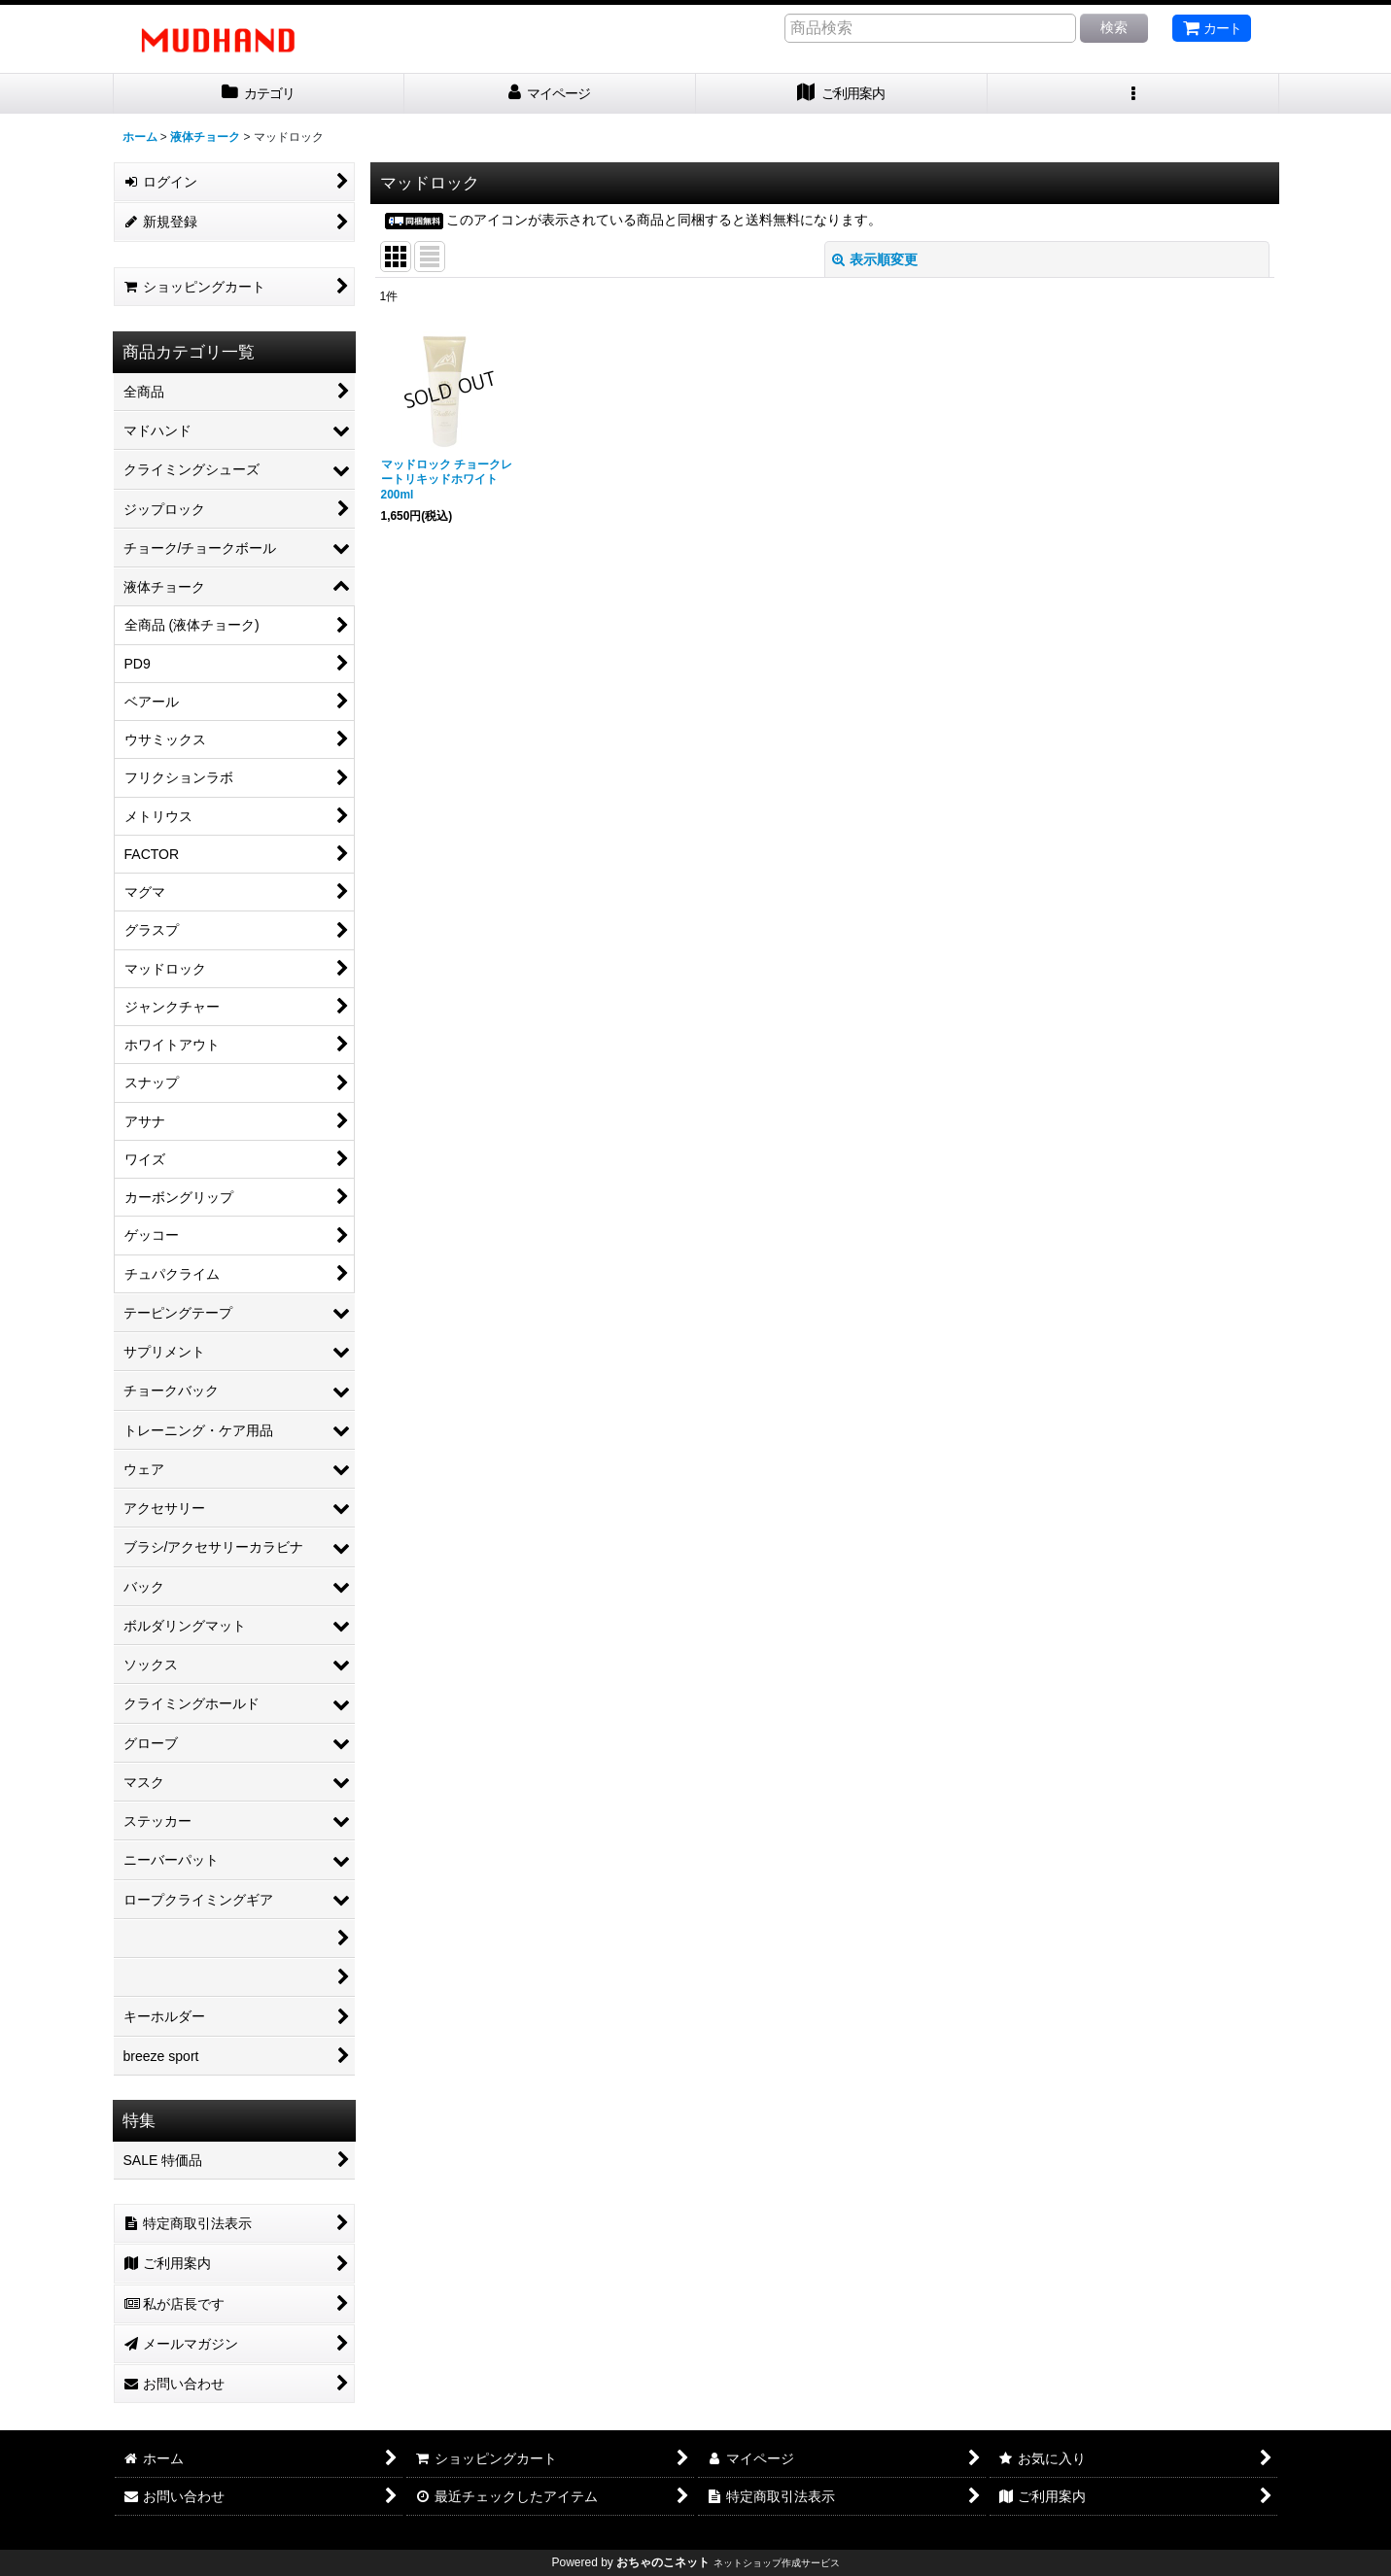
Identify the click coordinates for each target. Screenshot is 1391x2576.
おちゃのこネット (663, 2562)
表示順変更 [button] (875, 259)
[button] (1133, 94)
